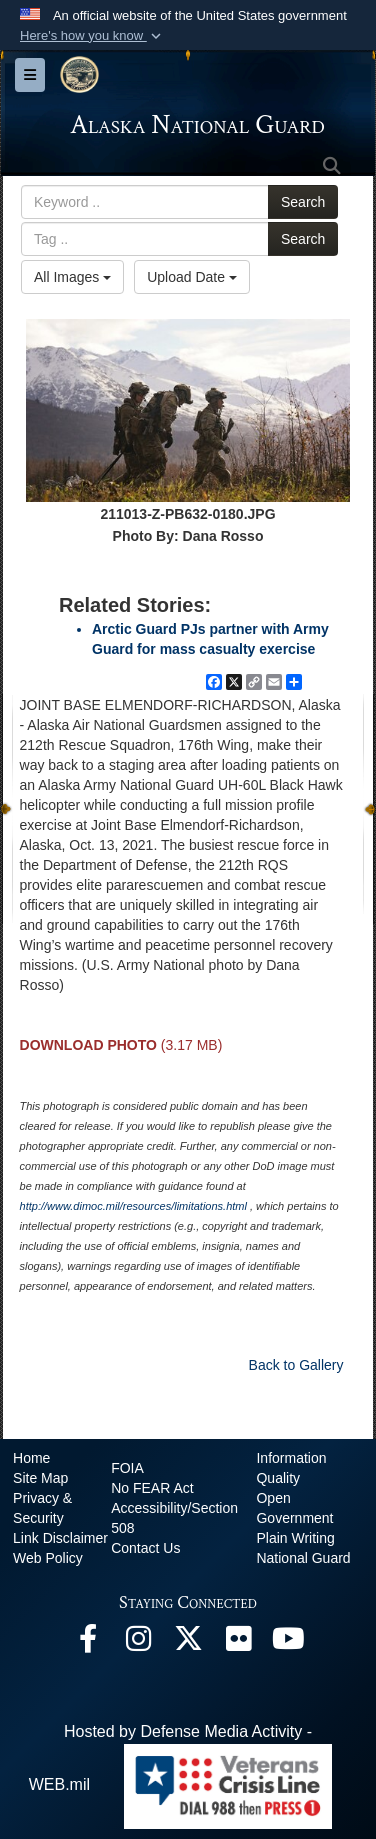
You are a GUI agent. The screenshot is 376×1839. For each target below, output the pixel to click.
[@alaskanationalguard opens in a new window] (138, 1643)
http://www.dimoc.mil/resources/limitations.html (133, 1206)
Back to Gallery (296, 1365)
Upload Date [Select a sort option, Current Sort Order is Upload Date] (192, 277)
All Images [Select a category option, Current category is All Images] (72, 277)
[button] (92, 36)
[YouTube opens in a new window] (288, 1643)
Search (303, 202)
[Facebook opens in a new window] (88, 1643)
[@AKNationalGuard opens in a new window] (188, 1643)
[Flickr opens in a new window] (238, 1643)
